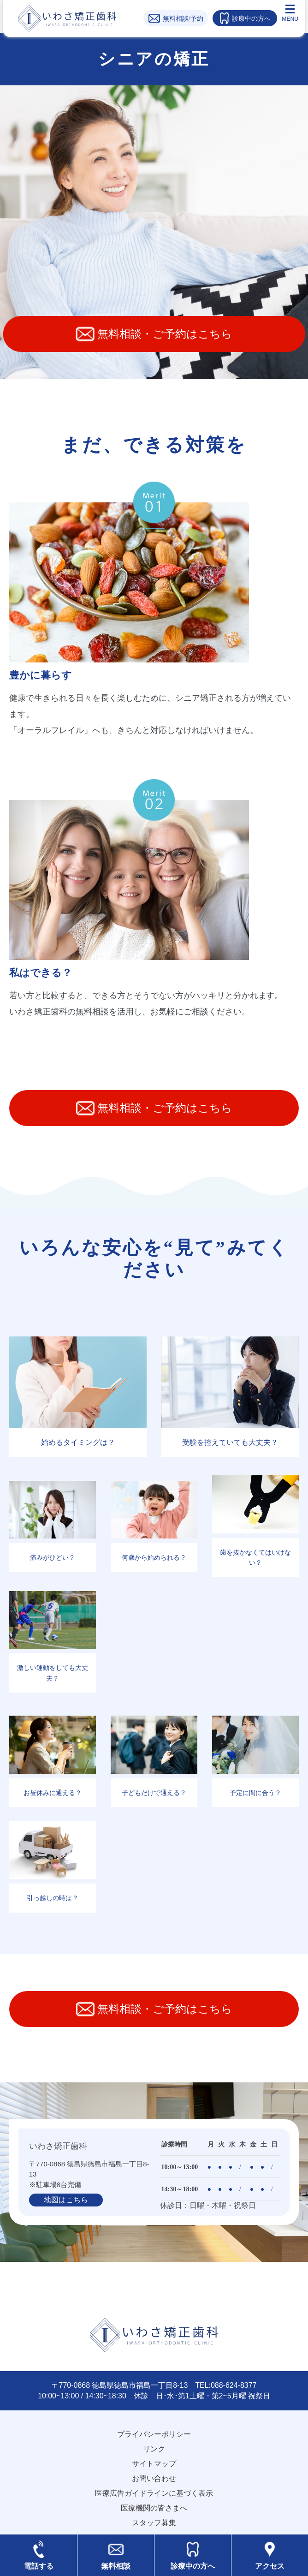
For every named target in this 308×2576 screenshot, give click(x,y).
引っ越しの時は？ (52, 1898)
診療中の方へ (193, 2566)
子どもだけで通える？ (154, 1792)
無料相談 (115, 2566)
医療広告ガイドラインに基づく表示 (154, 2493)
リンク (154, 2449)
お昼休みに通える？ (53, 1792)
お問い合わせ (154, 2478)
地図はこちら (66, 2200)
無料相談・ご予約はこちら (154, 334)
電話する (38, 2566)
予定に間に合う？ (255, 1792)
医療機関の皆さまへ (154, 2508)
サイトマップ (154, 2464)
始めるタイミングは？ (78, 1442)
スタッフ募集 (154, 2523)
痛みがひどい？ (52, 1557)
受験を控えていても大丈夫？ (230, 1442)
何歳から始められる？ (154, 1557)
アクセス (269, 2566)
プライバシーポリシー (154, 2434)
